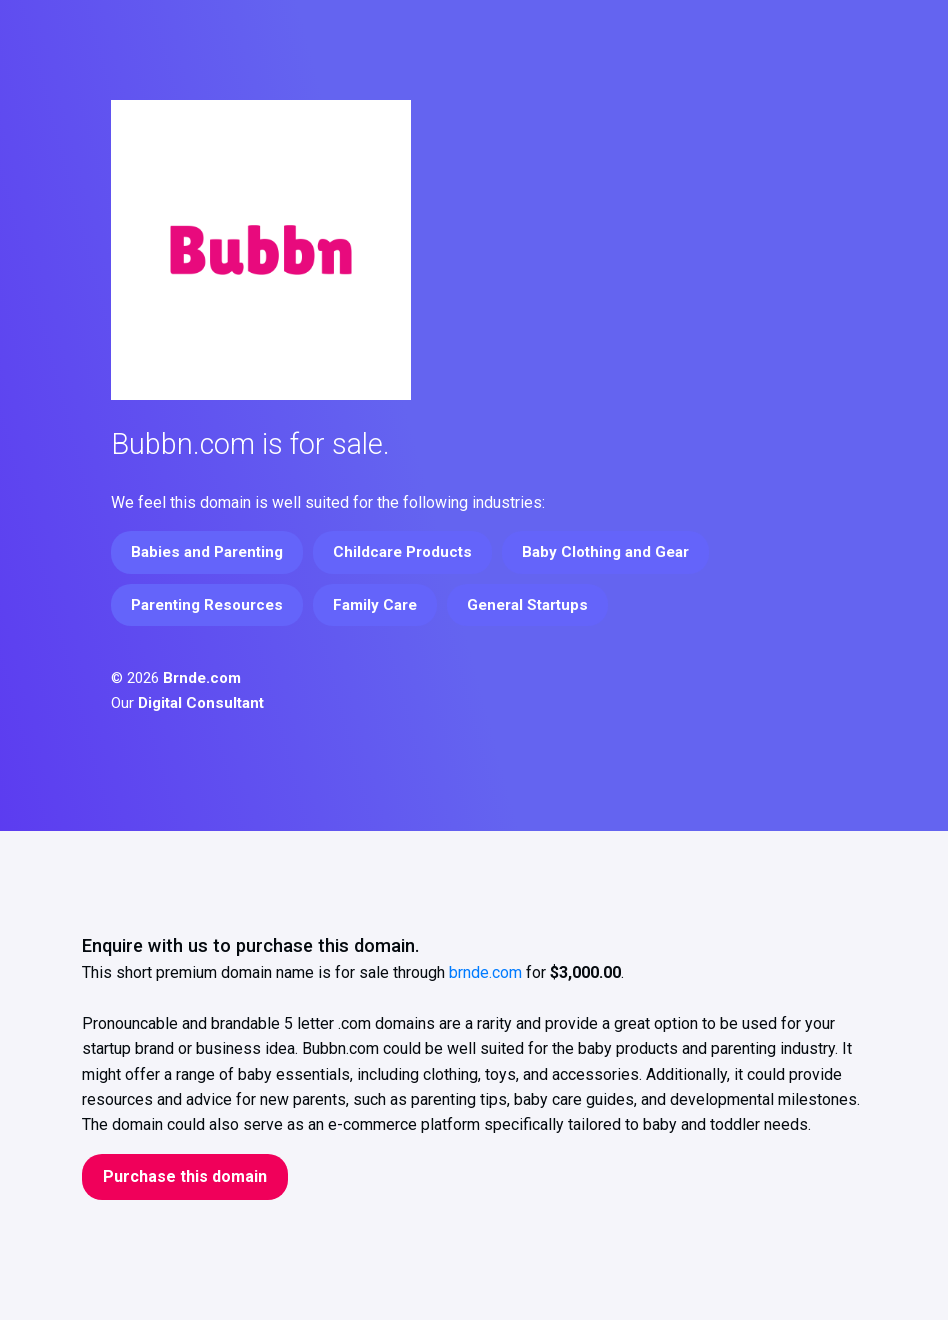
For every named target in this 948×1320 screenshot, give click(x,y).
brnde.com (485, 972)
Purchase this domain (185, 1176)
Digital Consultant (201, 703)
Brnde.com (202, 678)
